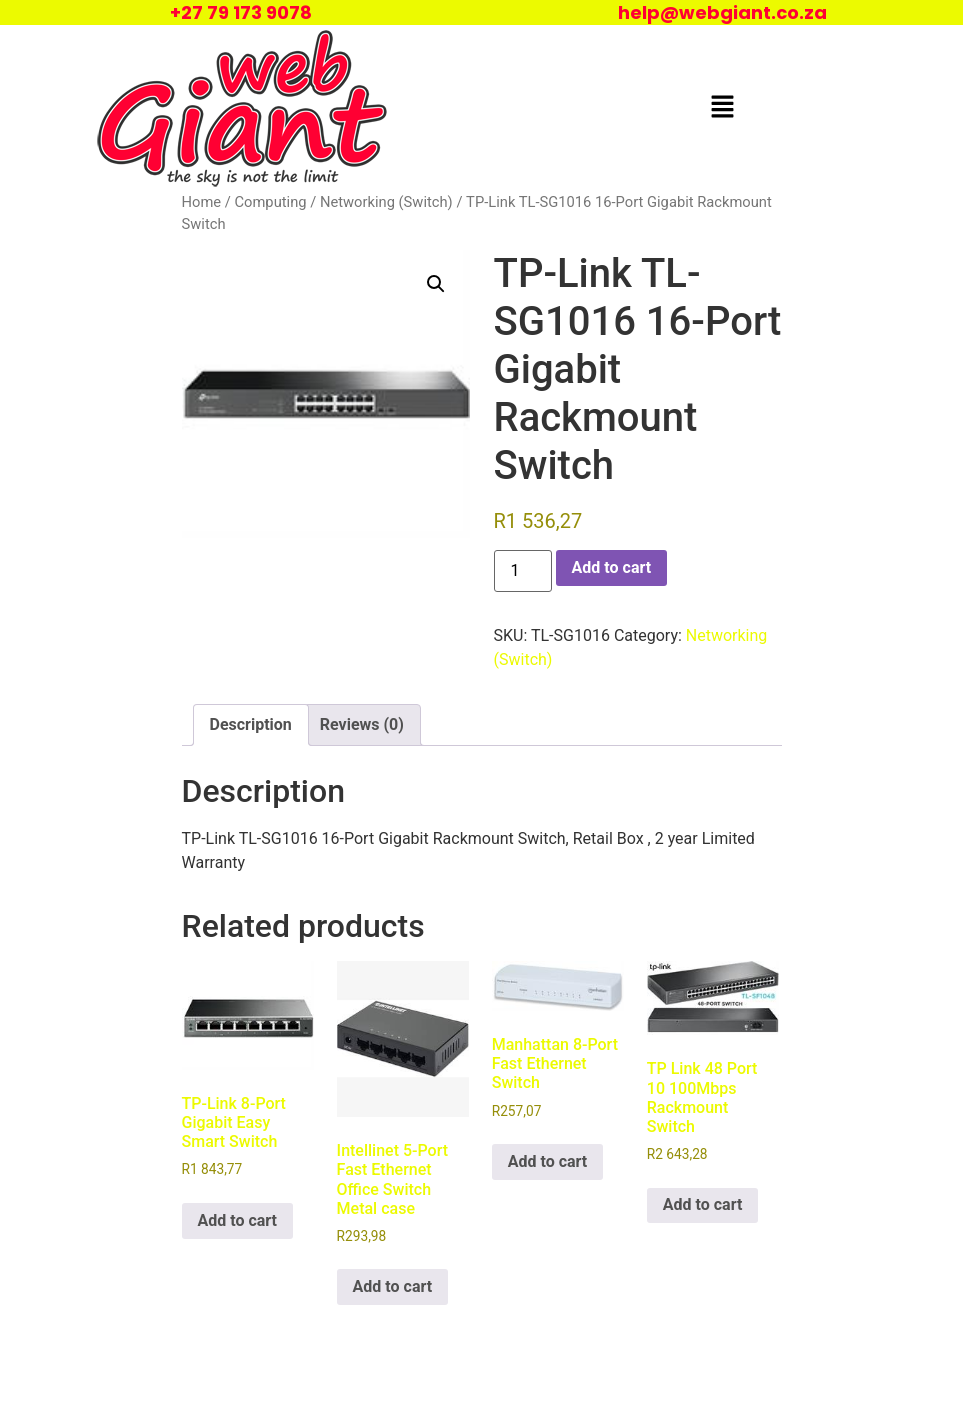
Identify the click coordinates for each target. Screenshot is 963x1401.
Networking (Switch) (386, 202)
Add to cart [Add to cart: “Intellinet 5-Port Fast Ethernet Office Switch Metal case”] (393, 1286)
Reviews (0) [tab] (362, 724)
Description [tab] (251, 724)
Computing (270, 202)
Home (202, 202)
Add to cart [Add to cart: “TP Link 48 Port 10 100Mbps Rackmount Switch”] (703, 1204)
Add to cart (612, 567)
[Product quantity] (523, 571)
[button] (722, 108)
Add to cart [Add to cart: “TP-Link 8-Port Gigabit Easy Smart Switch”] (238, 1220)
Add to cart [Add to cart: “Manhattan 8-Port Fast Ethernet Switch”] (548, 1161)
